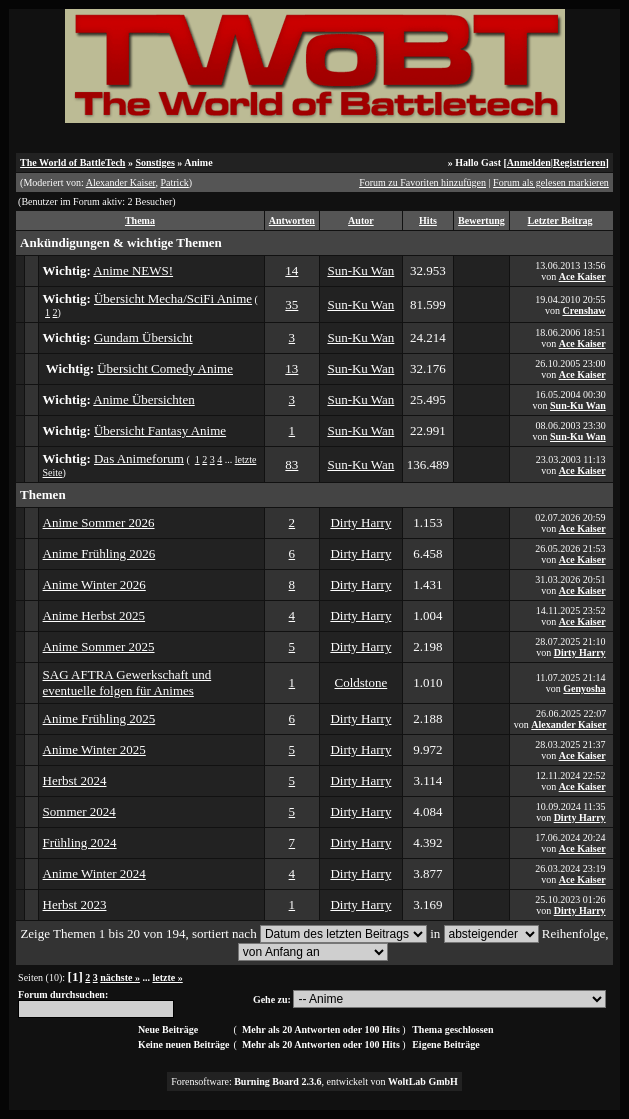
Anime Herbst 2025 (94, 615)
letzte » (167, 977)
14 (291, 270)
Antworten (292, 220)
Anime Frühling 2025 (99, 718)
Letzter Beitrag (560, 220)
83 (291, 464)
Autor (361, 220)
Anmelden (529, 162)
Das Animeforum (139, 458)
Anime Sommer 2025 (99, 646)
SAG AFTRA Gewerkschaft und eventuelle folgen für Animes (127, 682)
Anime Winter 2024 (94, 873)
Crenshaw (583, 310)
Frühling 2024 (80, 842)
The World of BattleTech (72, 162)
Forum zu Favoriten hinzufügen (422, 182)
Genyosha (584, 688)
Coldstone (361, 682)
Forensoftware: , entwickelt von (314, 1081)
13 (291, 368)
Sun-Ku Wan (360, 270)
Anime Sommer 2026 (99, 522)
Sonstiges (154, 162)
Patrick (175, 182)
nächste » (120, 977)
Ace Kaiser (582, 276)
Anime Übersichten (143, 399)
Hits (428, 220)
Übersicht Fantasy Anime (160, 430)
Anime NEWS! (133, 270)
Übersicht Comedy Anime (165, 368)
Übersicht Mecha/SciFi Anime (173, 298)
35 (291, 304)
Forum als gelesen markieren (551, 182)
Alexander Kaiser (121, 182)
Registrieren (579, 162)
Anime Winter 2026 (94, 584)
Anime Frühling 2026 (99, 553)
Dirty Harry (360, 522)
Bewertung (481, 220)
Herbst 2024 (75, 780)
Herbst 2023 (75, 904)
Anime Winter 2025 (94, 749)
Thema (140, 220)
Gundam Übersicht (143, 337)
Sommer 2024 (79, 811)
